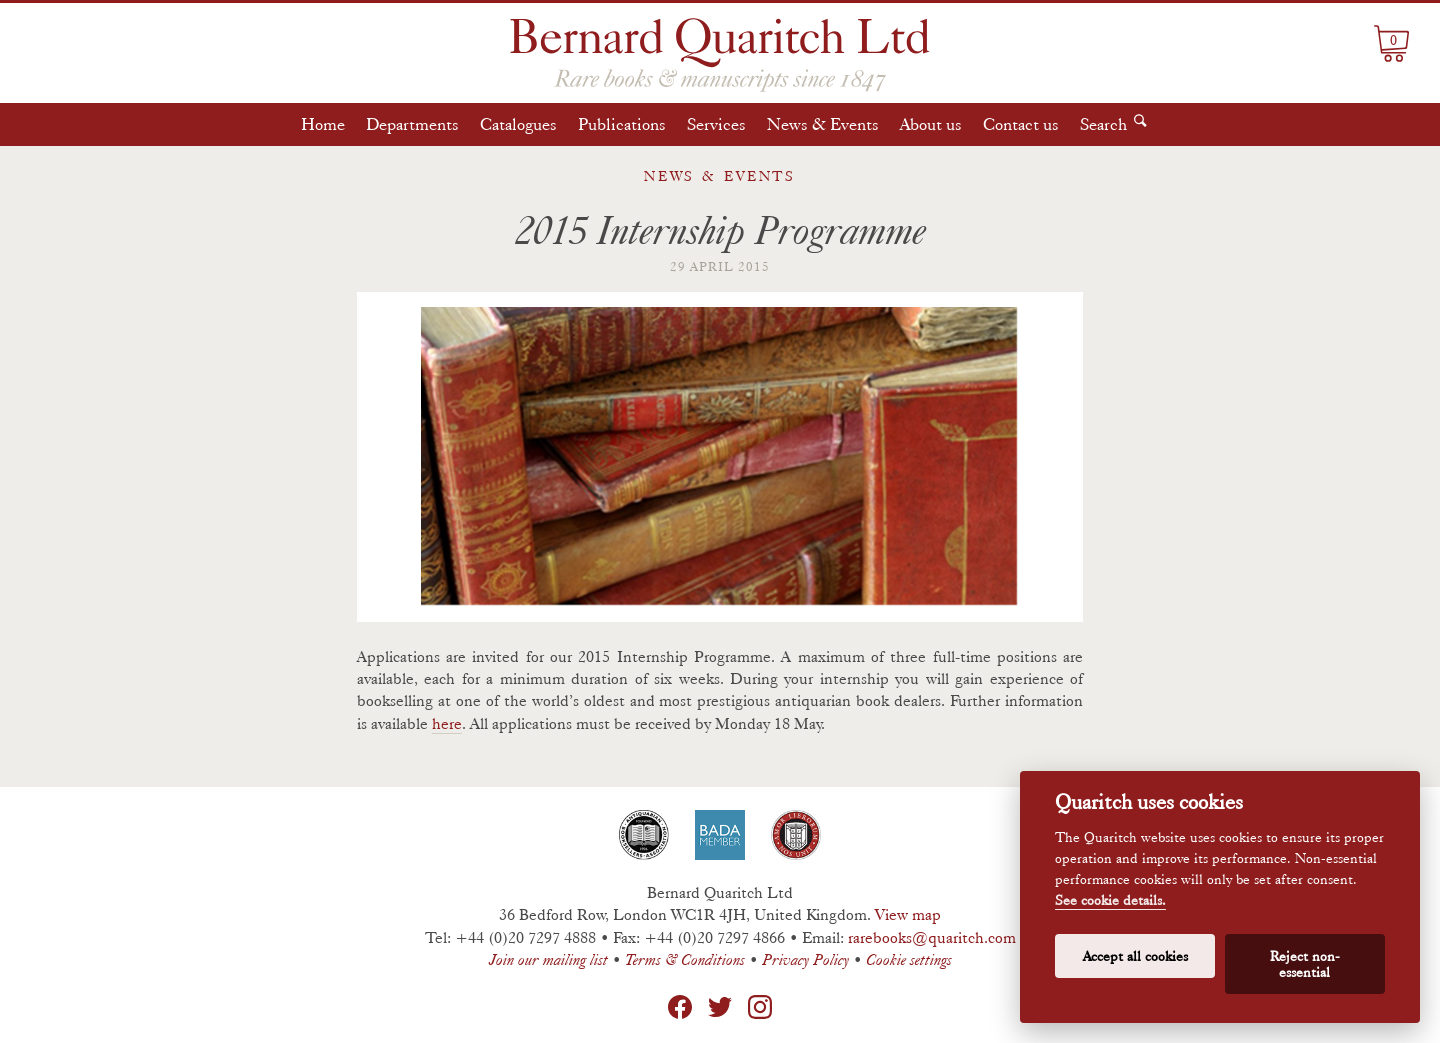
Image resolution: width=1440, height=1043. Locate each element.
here (447, 723)
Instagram (760, 1007)
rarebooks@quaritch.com (932, 937)
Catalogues (518, 124)
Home (323, 124)
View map (908, 914)
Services (716, 124)
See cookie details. (1110, 900)
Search (1103, 124)
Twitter (720, 1007)
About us (931, 124)
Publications (622, 124)
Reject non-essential (1305, 964)
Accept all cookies (1135, 956)
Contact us (1021, 124)
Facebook (680, 1007)
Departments (412, 124)
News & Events (823, 124)
